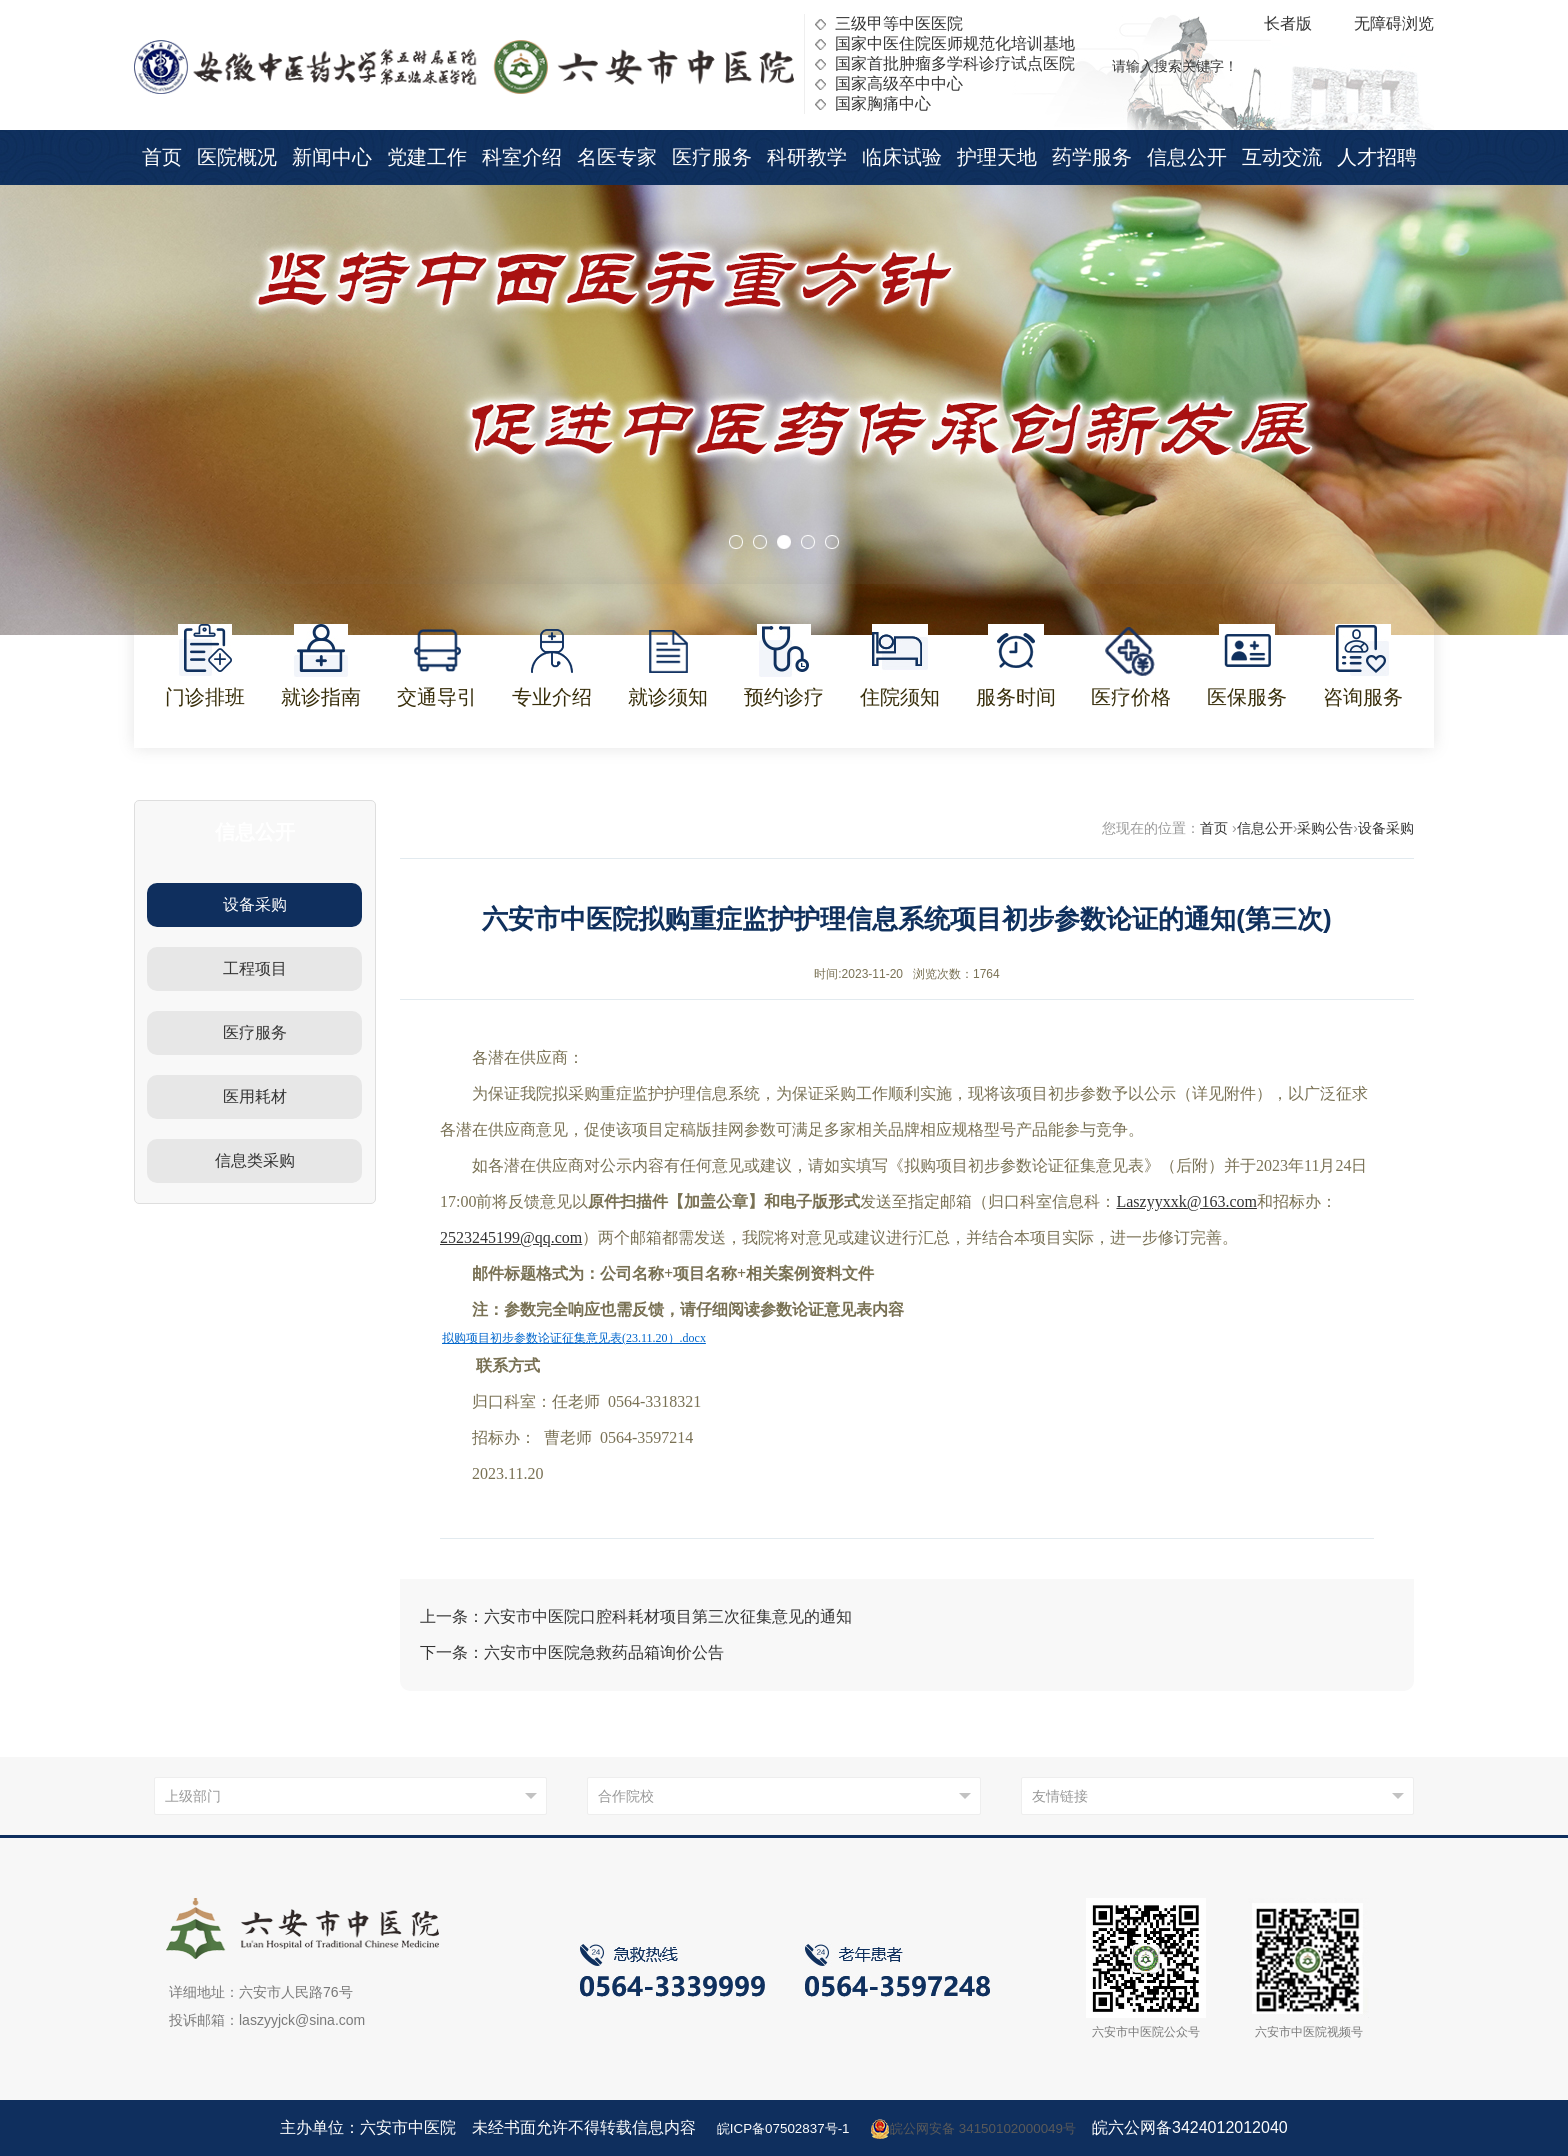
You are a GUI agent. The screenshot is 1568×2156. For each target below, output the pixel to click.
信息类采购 (255, 1160)
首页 (162, 157)
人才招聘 (1377, 157)
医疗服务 (712, 157)
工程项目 (255, 968)
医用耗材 (255, 1096)
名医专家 (617, 157)
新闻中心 (332, 157)
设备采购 (255, 904)
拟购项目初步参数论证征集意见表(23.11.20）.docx (574, 1338)
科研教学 (807, 157)
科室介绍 (522, 157)
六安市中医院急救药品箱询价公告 (604, 1652)
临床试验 (902, 157)
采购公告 (1325, 828)
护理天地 (997, 157)
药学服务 (1092, 157)
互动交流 (1282, 157)
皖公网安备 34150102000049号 (986, 2128)
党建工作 (427, 157)
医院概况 (237, 157)
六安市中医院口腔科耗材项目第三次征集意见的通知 (668, 1616)
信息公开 (1187, 157)
